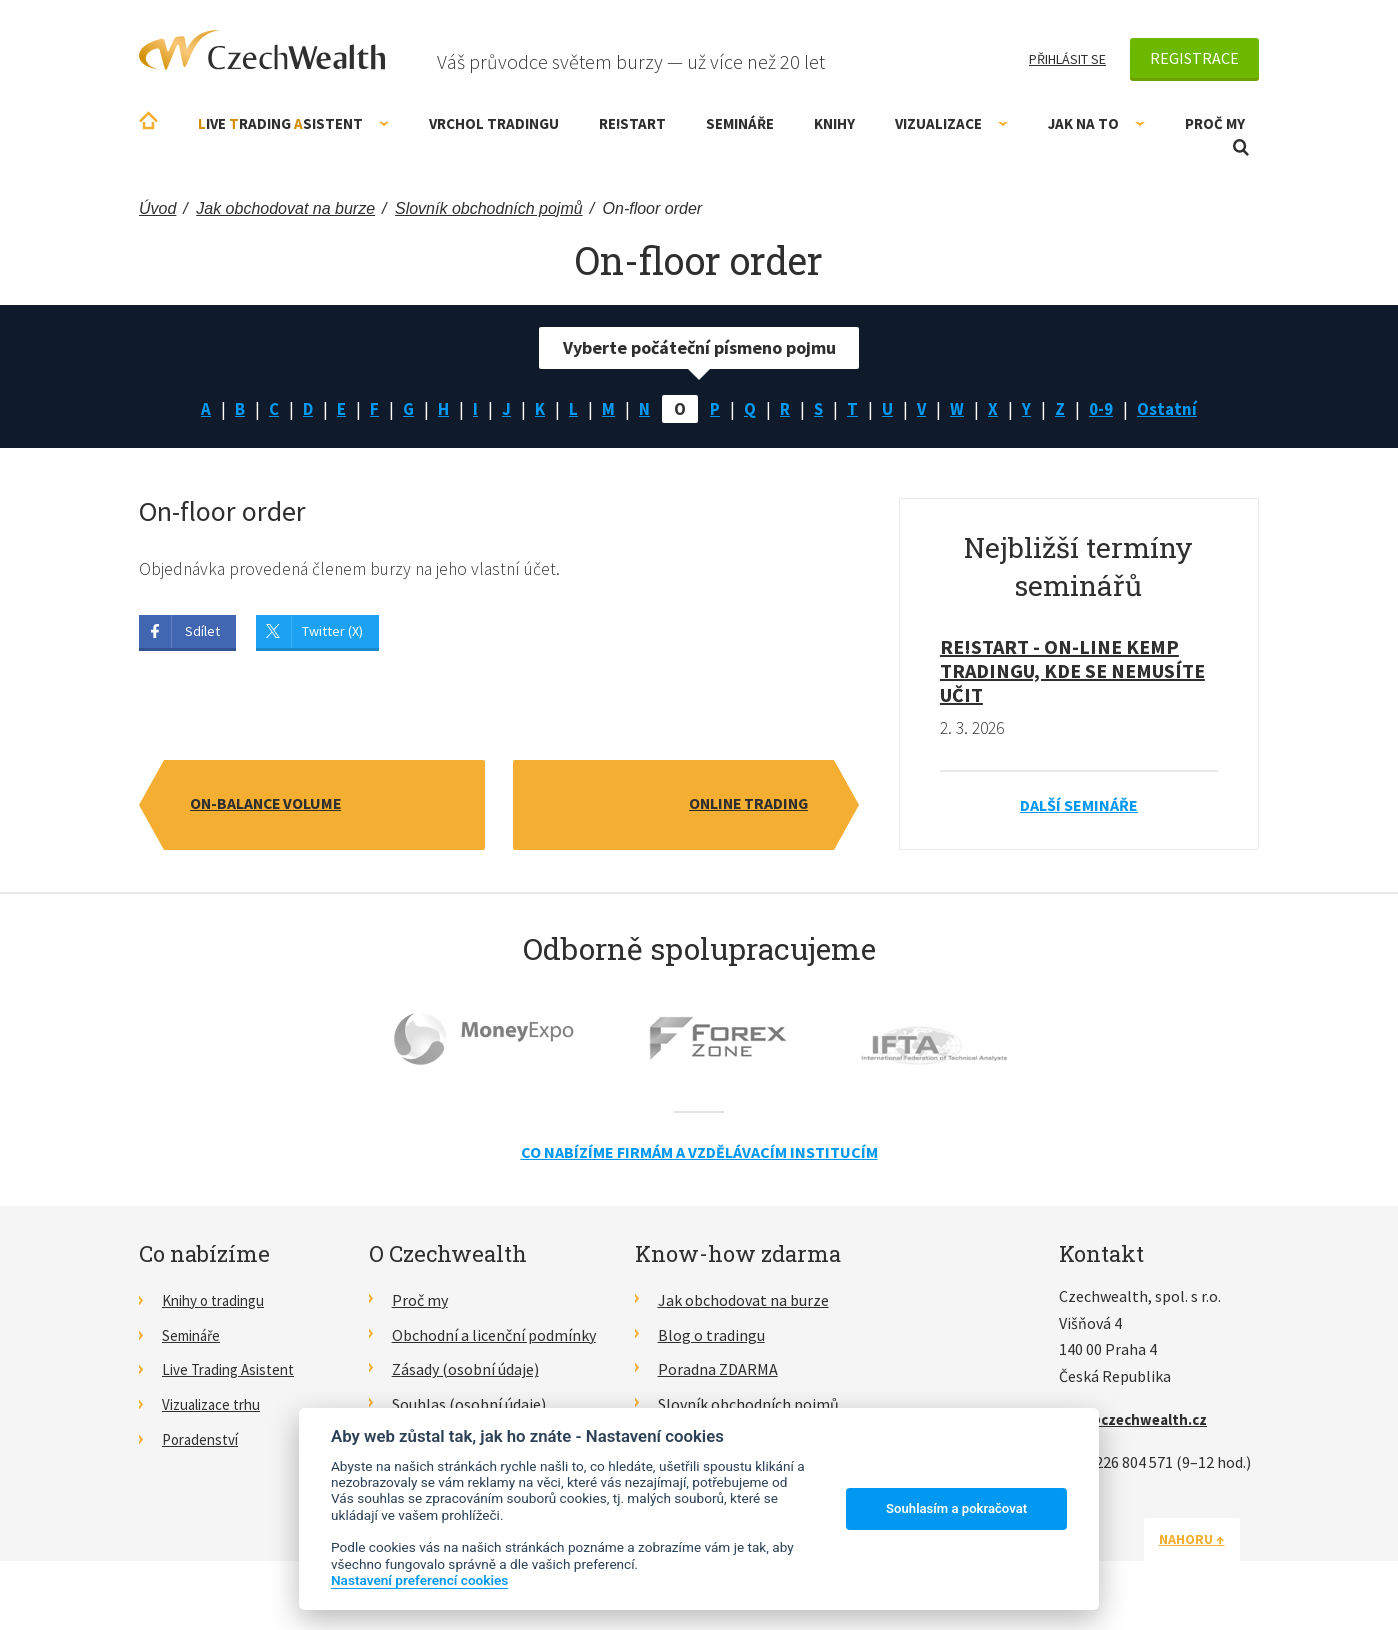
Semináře (740, 123)
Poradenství (203, 1441)
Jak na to (1096, 123)
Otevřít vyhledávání (1241, 147)
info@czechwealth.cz (1138, 1421)
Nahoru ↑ (1211, 1541)
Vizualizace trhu (216, 1406)
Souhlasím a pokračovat (956, 1508)
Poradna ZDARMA (718, 1372)
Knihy (834, 123)
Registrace (1194, 58)
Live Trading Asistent (234, 1372)
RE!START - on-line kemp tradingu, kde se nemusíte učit (1072, 672)
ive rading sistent (293, 123)
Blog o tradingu (711, 1337)
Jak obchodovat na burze (743, 1302)
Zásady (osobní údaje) (465, 1372)
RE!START (632, 123)
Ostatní (1175, 409)
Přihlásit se (1067, 59)
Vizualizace (951, 123)
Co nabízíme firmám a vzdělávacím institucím (699, 1155)
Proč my (1215, 123)
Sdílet (202, 633)
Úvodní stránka (148, 120)
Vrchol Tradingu (494, 123)
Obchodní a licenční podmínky (494, 1337)
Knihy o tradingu (218, 1302)
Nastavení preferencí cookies (419, 1580)
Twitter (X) (332, 633)
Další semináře (1079, 807)
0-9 (1107, 409)
